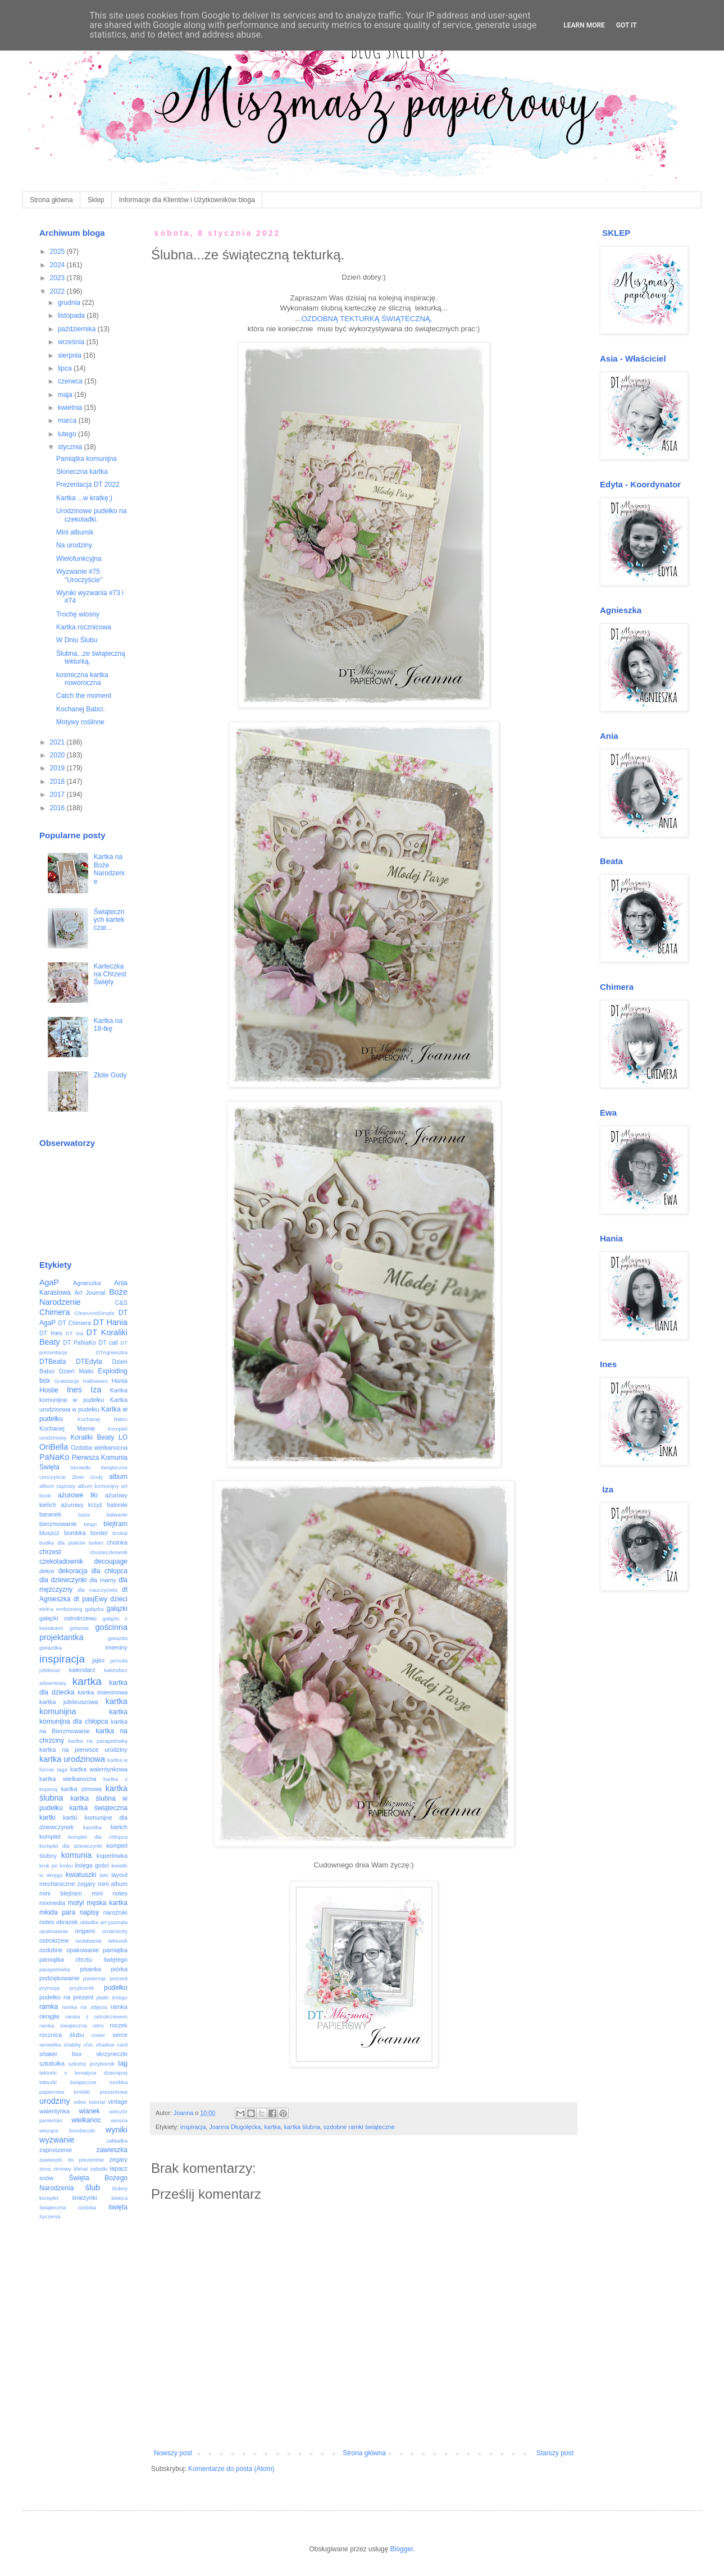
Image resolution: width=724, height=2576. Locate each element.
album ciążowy (57, 1486)
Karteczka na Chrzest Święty (110, 974)
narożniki (115, 1912)
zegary (119, 2159)
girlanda (79, 1628)
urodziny (54, 2101)
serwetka (50, 2044)
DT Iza (74, 1333)
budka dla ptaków (62, 1543)
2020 (58, 755)
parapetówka (54, 1969)
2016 (58, 808)
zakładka (117, 2140)
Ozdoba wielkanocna (99, 1447)
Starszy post (554, 2453)
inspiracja (193, 2126)
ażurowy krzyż (81, 1504)
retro (98, 2025)
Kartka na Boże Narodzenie (109, 869)
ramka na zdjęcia (84, 2007)
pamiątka (115, 1950)
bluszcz (49, 1532)
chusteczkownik (109, 1552)
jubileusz (49, 1670)
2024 (58, 265)
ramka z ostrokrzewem (96, 2016)
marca (68, 420)
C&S (121, 1302)
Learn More (584, 25)
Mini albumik (75, 532)
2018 (58, 781)
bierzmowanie (58, 1523)
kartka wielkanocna (67, 1778)
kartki (47, 1817)
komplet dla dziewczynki (70, 1846)
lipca (66, 368)
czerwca (71, 381)
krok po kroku (56, 1865)
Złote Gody (110, 1075)
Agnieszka (87, 1283)
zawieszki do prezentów (71, 2160)
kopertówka (112, 1855)
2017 (58, 794)
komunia (76, 1855)
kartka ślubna (302, 2126)
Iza (95, 1389)
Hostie (48, 1390)
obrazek (67, 1922)
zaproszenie (55, 2149)
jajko (98, 1660)
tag (123, 2063)
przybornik (81, 1988)
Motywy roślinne (80, 722)
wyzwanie (56, 2139)
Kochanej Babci (103, 1419)
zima (45, 2169)
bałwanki (117, 1514)
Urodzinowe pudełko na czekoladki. (91, 515)
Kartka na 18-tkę (108, 1025)
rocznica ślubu (61, 2034)
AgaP (49, 1282)
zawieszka (112, 2150)
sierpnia (70, 355)
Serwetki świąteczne (99, 1467)
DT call (108, 1342)
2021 (58, 742)
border (99, 1532)
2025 (58, 251)
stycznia (71, 447)
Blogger (401, 2549)
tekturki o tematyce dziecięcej (83, 2073)
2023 (58, 278)
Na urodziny (74, 545)
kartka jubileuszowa (68, 1701)
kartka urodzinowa (72, 1759)
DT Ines (50, 1333)
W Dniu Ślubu (76, 640)
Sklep (96, 200)
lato (103, 1875)
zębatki (98, 2169)
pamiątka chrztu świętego (83, 1959)
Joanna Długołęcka (235, 2126)
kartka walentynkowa (99, 1769)
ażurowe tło (78, 1495)
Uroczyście (52, 1477)
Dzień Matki (76, 1371)
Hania (120, 1380)
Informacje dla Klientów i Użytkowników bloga (187, 200)
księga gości (92, 1865)
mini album (113, 1883)
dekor (46, 1571)
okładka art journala (104, 1922)
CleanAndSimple (95, 1313)
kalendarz (82, 1669)
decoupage (111, 1561)
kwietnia (71, 408)
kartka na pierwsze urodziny (83, 1749)
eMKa (46, 1609)
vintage (118, 2101)
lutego (68, 434)
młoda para (57, 1912)
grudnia (70, 303)
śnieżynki (84, 2197)
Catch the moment (83, 696)
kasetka (92, 1827)
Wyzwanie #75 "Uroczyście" (79, 575)
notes (46, 1922)
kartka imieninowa (103, 1692)
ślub (92, 2187)
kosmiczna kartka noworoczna (82, 679)
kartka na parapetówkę (98, 1741)
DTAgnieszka (112, 1352)
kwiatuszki (81, 1875)
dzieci (119, 1599)
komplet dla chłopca (98, 1837)
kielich (119, 1827)
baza (84, 1514)
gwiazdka (50, 1648)
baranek (50, 1514)
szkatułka (52, 2063)
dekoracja (73, 1571)
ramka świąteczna (63, 2025)
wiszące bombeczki (67, 2130)
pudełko (116, 1988)
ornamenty (115, 1931)
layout (119, 1874)
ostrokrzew (54, 1940)
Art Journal (90, 1292)
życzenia (49, 2216)
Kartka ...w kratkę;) (84, 498)
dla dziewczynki (62, 1580)
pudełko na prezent (66, 1997)
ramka (48, 2007)
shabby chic (78, 2044)
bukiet (96, 1543)
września (72, 342)
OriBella (53, 1446)
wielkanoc (86, 2120)
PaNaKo (54, 1457)
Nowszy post (173, 2453)
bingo (90, 1524)
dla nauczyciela (97, 1590)
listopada (72, 315)
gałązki (117, 1609)
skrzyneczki (112, 2053)
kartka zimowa (81, 1788)
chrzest (50, 1552)
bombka (74, 1532)
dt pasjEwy (90, 1599)
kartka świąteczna (99, 1808)
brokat (120, 1533)
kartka (272, 2126)
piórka (119, 1969)
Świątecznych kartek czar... (109, 920)
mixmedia (52, 1902)
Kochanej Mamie (67, 1428)
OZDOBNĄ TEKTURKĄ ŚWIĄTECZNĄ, (367, 318)
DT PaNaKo (79, 1342)
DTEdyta (89, 1361)
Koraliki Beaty (93, 1437)
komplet (50, 1836)
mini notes (110, 1893)
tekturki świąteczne (68, 2082)
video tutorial (90, 2102)
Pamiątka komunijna (86, 459)
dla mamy (102, 1580)
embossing (69, 1609)
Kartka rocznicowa (83, 627)
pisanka (90, 1969)
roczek (119, 2025)
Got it (626, 25)
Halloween (95, 1381)
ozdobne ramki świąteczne (359, 2126)
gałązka (94, 1609)
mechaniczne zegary (67, 1883)
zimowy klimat (70, 2169)
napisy (89, 1912)
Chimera (54, 1312)
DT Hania (110, 1322)
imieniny (116, 1647)
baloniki (117, 1504)
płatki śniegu (112, 1997)
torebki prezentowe (101, 2092)
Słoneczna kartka (82, 472)
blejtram (115, 1524)
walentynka (54, 2111)
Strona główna (51, 200)
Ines (74, 1389)
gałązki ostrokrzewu (68, 1618)
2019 (58, 768)
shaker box (60, 2053)
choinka (117, 1542)
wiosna (119, 2120)
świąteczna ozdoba (67, 2207)
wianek (89, 2111)
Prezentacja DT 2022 (88, 484)
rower (98, 2035)
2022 (58, 291)
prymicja (49, 1988)
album (118, 1477)
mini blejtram (60, 1893)
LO (123, 1437)
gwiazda (118, 1638)
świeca (119, 2198)
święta (118, 2207)
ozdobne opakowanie (69, 1950)
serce (120, 2034)
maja (66, 395)
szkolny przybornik (92, 2064)
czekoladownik (61, 1561)
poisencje (94, 1978)
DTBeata (52, 1361)
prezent (119, 1978)
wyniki (117, 2129)
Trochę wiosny (77, 614)
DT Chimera (74, 1322)
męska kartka (107, 1903)
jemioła (119, 1660)
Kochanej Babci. (80, 709)
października (78, 329)
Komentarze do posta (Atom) (231, 2469)
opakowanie (53, 1931)
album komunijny (98, 1486)
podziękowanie (59, 1978)
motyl (76, 1903)
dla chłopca (110, 1571)
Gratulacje (66, 1381)
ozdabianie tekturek (102, 1941)
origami (85, 1931)
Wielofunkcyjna (79, 559)
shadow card (112, 2044)
